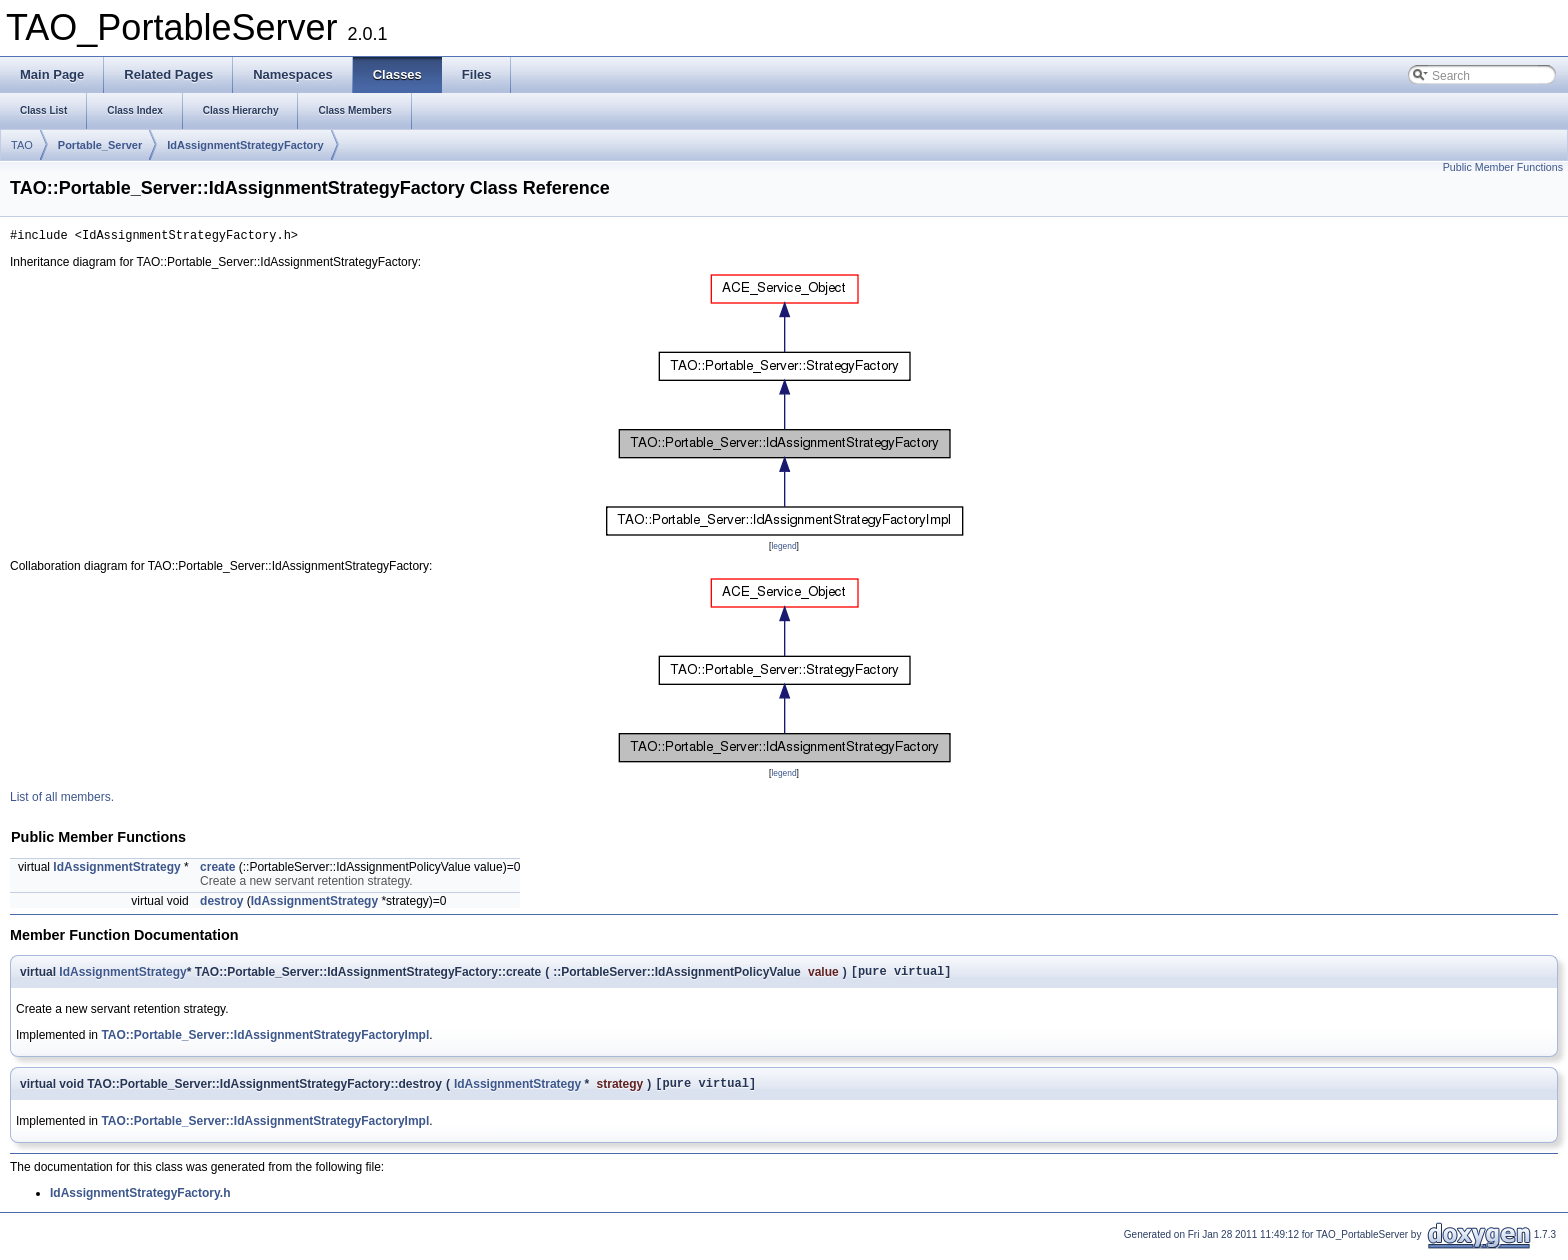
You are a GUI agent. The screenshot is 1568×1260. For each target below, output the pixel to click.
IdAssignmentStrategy (116, 870)
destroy (221, 904)
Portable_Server (100, 145)
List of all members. (62, 800)
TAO (22, 145)
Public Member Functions (1503, 167)
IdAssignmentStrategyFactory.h (140, 1202)
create (217, 870)
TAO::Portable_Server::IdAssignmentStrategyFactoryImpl (265, 1041)
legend (783, 549)
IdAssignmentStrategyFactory (245, 145)
